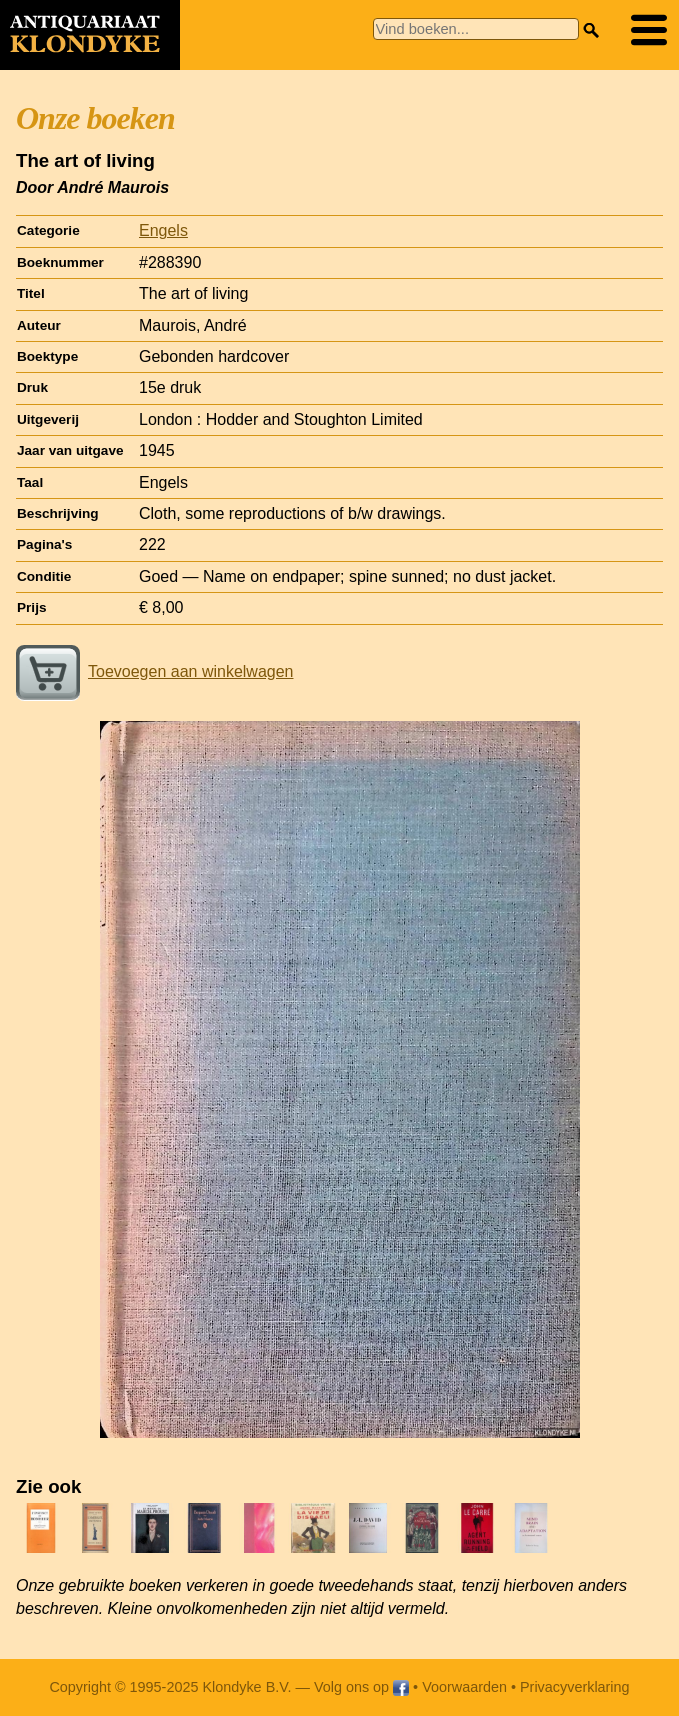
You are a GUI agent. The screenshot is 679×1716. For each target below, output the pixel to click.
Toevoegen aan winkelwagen (154, 671)
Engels (163, 230)
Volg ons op (361, 1687)
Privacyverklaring (575, 1687)
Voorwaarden (464, 1687)
